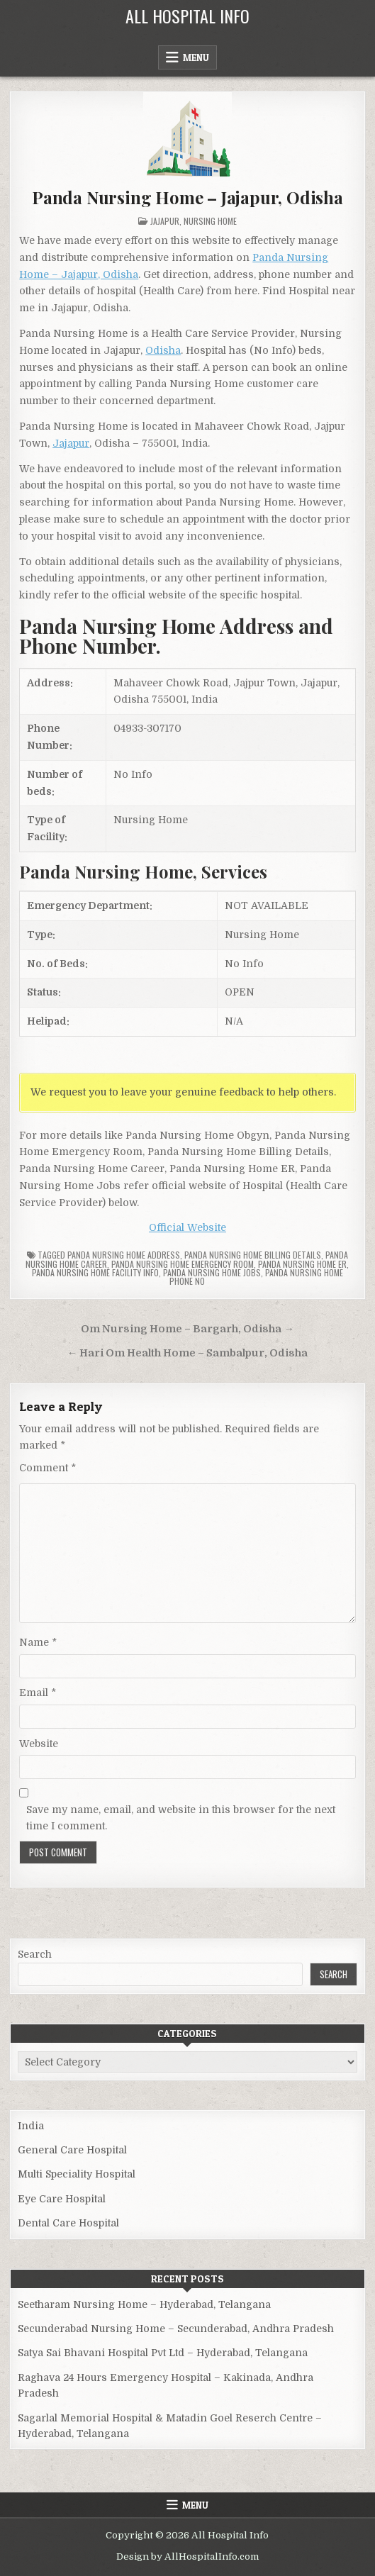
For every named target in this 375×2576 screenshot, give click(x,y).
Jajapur (164, 221)
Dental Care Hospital (68, 2223)
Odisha (163, 350)
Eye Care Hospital (62, 2198)
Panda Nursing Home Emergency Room (182, 1264)
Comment (47, 1467)
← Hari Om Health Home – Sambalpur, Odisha (187, 1353)
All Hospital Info (187, 15)
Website (38, 1743)
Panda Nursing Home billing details (252, 1255)
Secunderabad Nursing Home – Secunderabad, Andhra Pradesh (176, 2328)
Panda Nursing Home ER (302, 1264)
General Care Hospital (72, 2150)
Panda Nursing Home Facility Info (95, 1272)
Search (35, 1954)
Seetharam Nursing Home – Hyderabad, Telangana (144, 2304)
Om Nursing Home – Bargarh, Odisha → (187, 1329)
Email (37, 1692)
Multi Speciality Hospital (76, 2174)
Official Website (187, 1227)
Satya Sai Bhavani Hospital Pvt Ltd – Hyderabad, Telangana (163, 2352)
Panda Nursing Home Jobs (212, 1272)
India (31, 2125)
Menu (196, 57)
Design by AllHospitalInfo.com (187, 2556)
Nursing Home (210, 221)
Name (38, 1642)
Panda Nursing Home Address (123, 1255)
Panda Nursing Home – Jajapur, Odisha (187, 197)
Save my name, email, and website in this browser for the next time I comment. (180, 1817)
